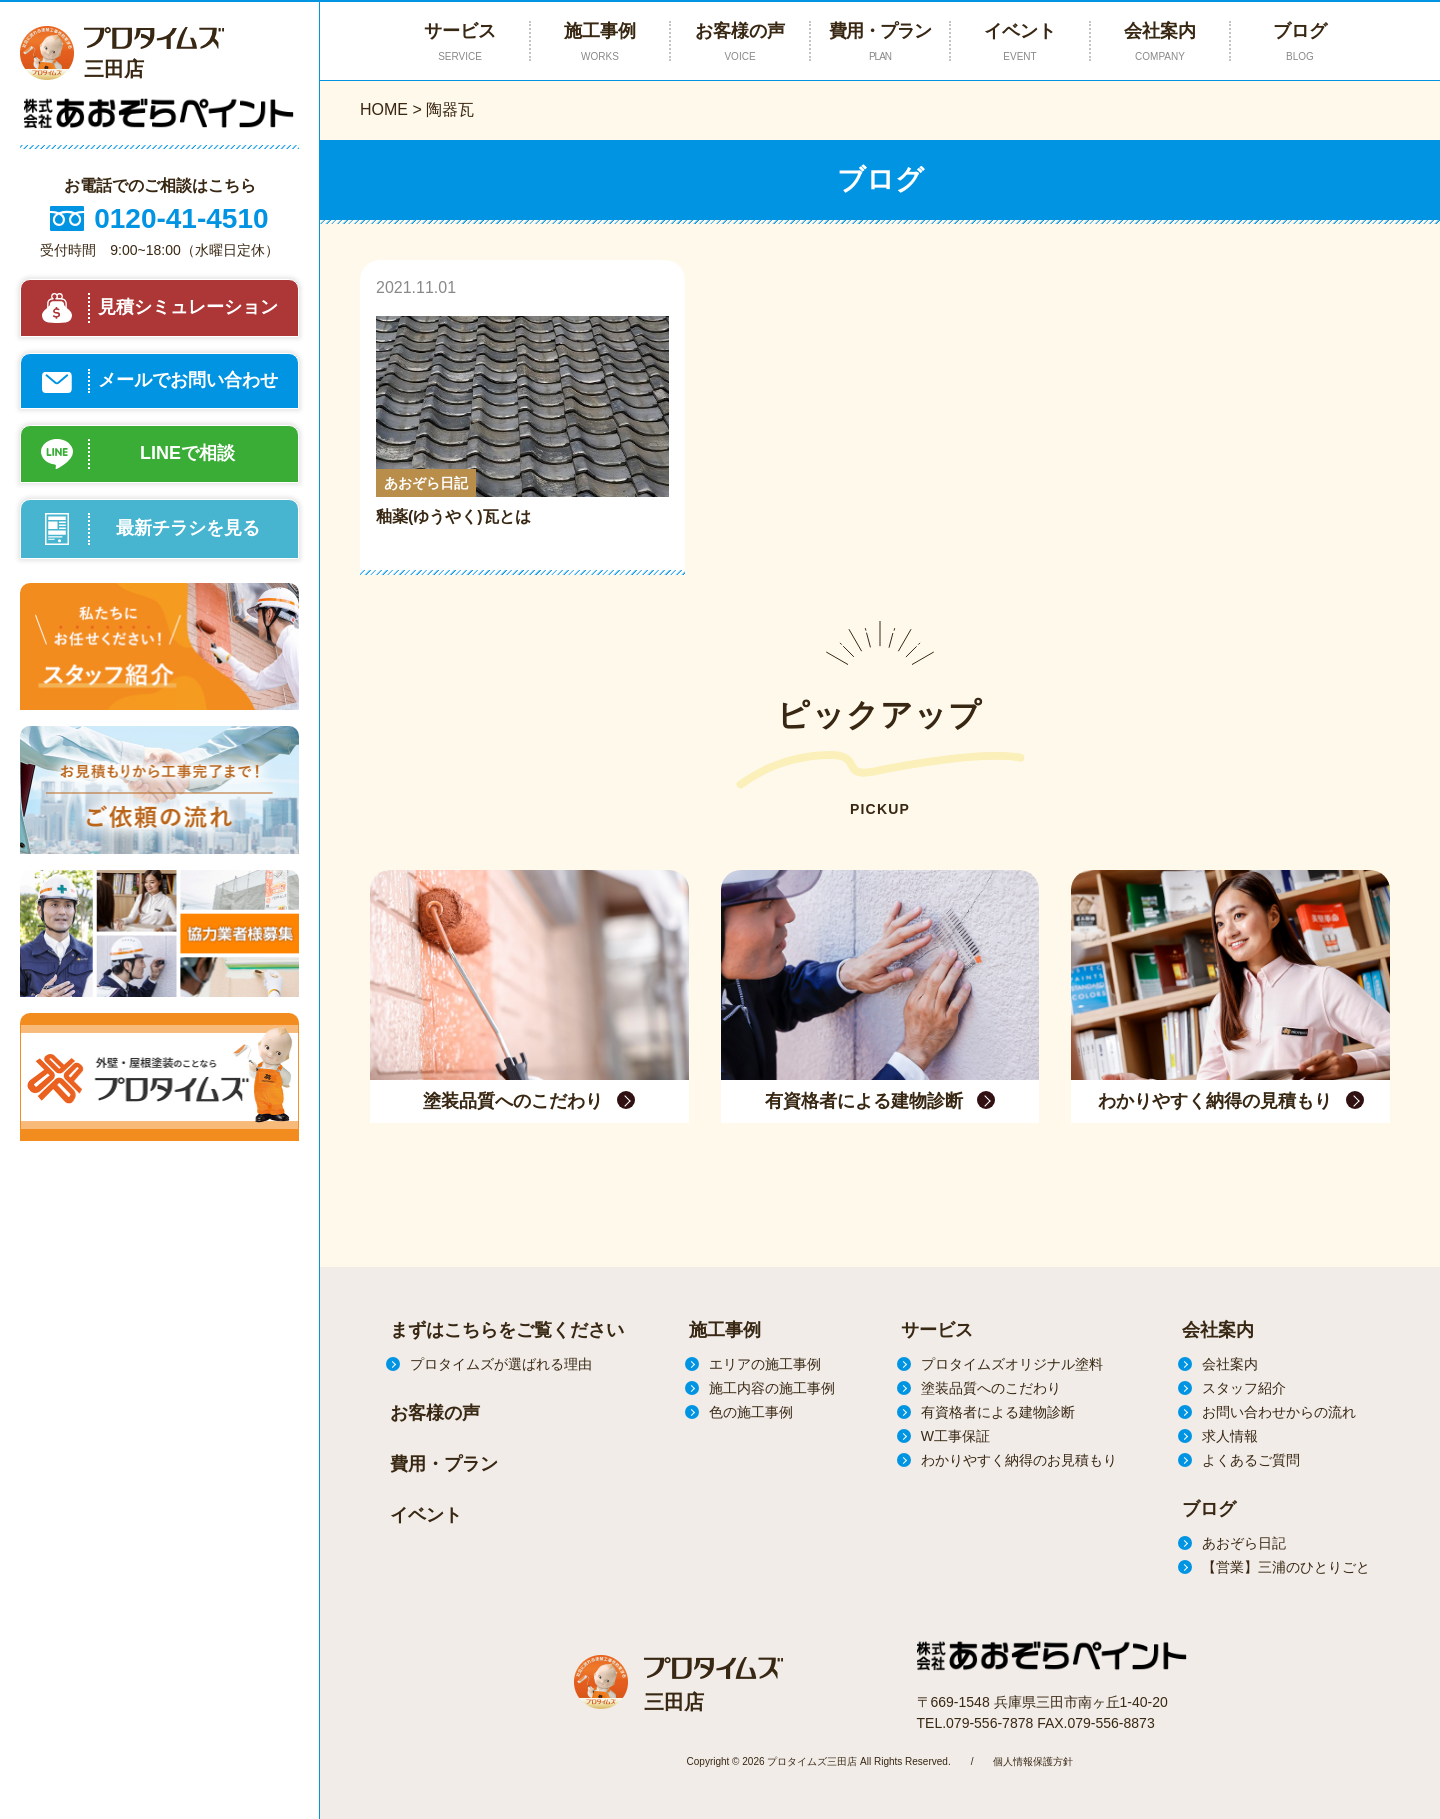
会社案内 (1160, 42)
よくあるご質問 (1251, 1460)
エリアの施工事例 (765, 1364)
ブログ (1300, 42)
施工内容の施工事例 (772, 1388)
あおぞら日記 (1244, 1543)
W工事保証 (955, 1436)
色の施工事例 (751, 1412)
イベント (1020, 42)
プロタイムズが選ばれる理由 (501, 1364)
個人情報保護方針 (1033, 1761)
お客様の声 (740, 42)
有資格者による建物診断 (998, 1412)
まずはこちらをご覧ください (507, 1330)
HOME (384, 109)
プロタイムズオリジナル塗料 (1012, 1364)
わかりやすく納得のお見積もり (1019, 1460)
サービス (937, 1330)
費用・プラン (880, 42)
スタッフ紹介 (1244, 1388)
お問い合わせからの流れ (1279, 1412)
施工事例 (725, 1330)
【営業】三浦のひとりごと (1286, 1567)
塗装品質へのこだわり (991, 1388)
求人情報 (1230, 1436)
